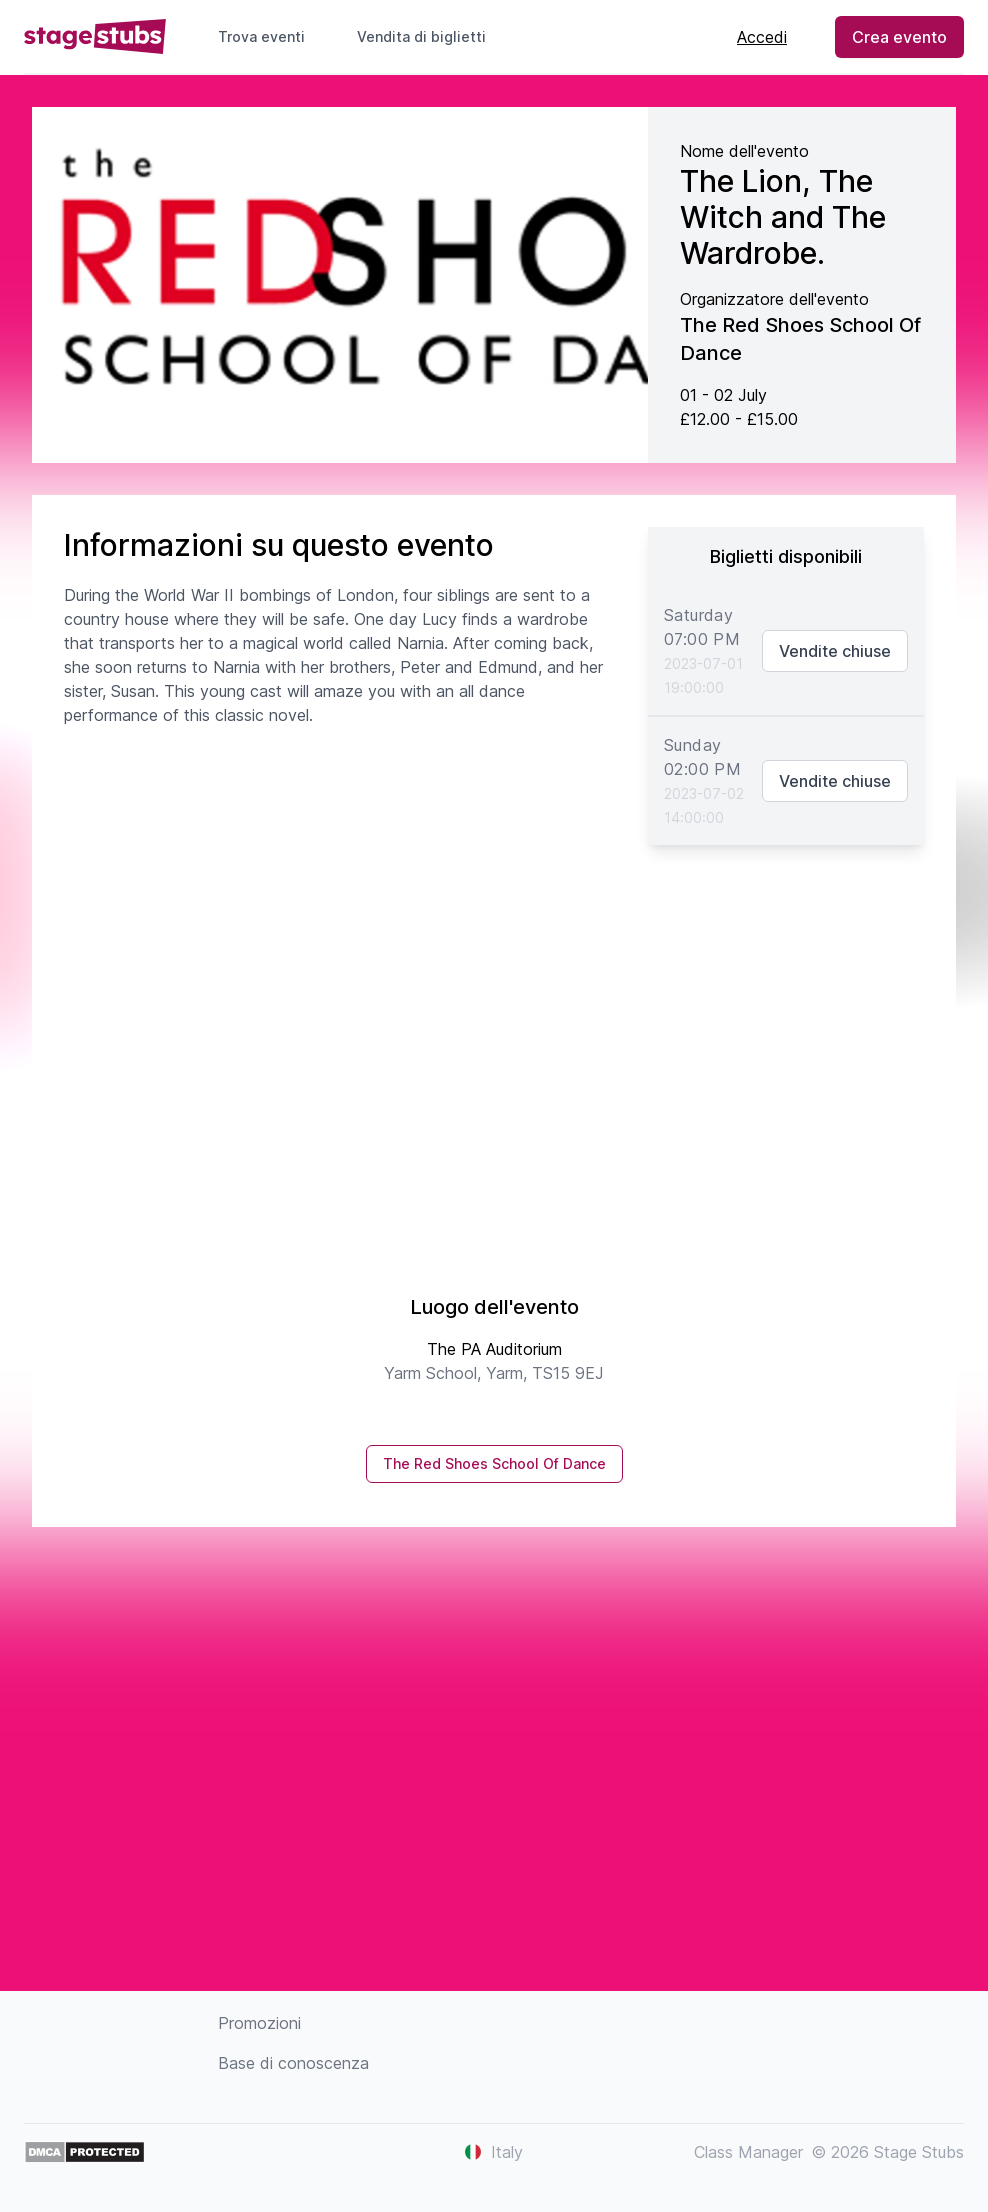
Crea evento (899, 37)
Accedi (762, 37)
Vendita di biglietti (429, 36)
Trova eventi (261, 36)
